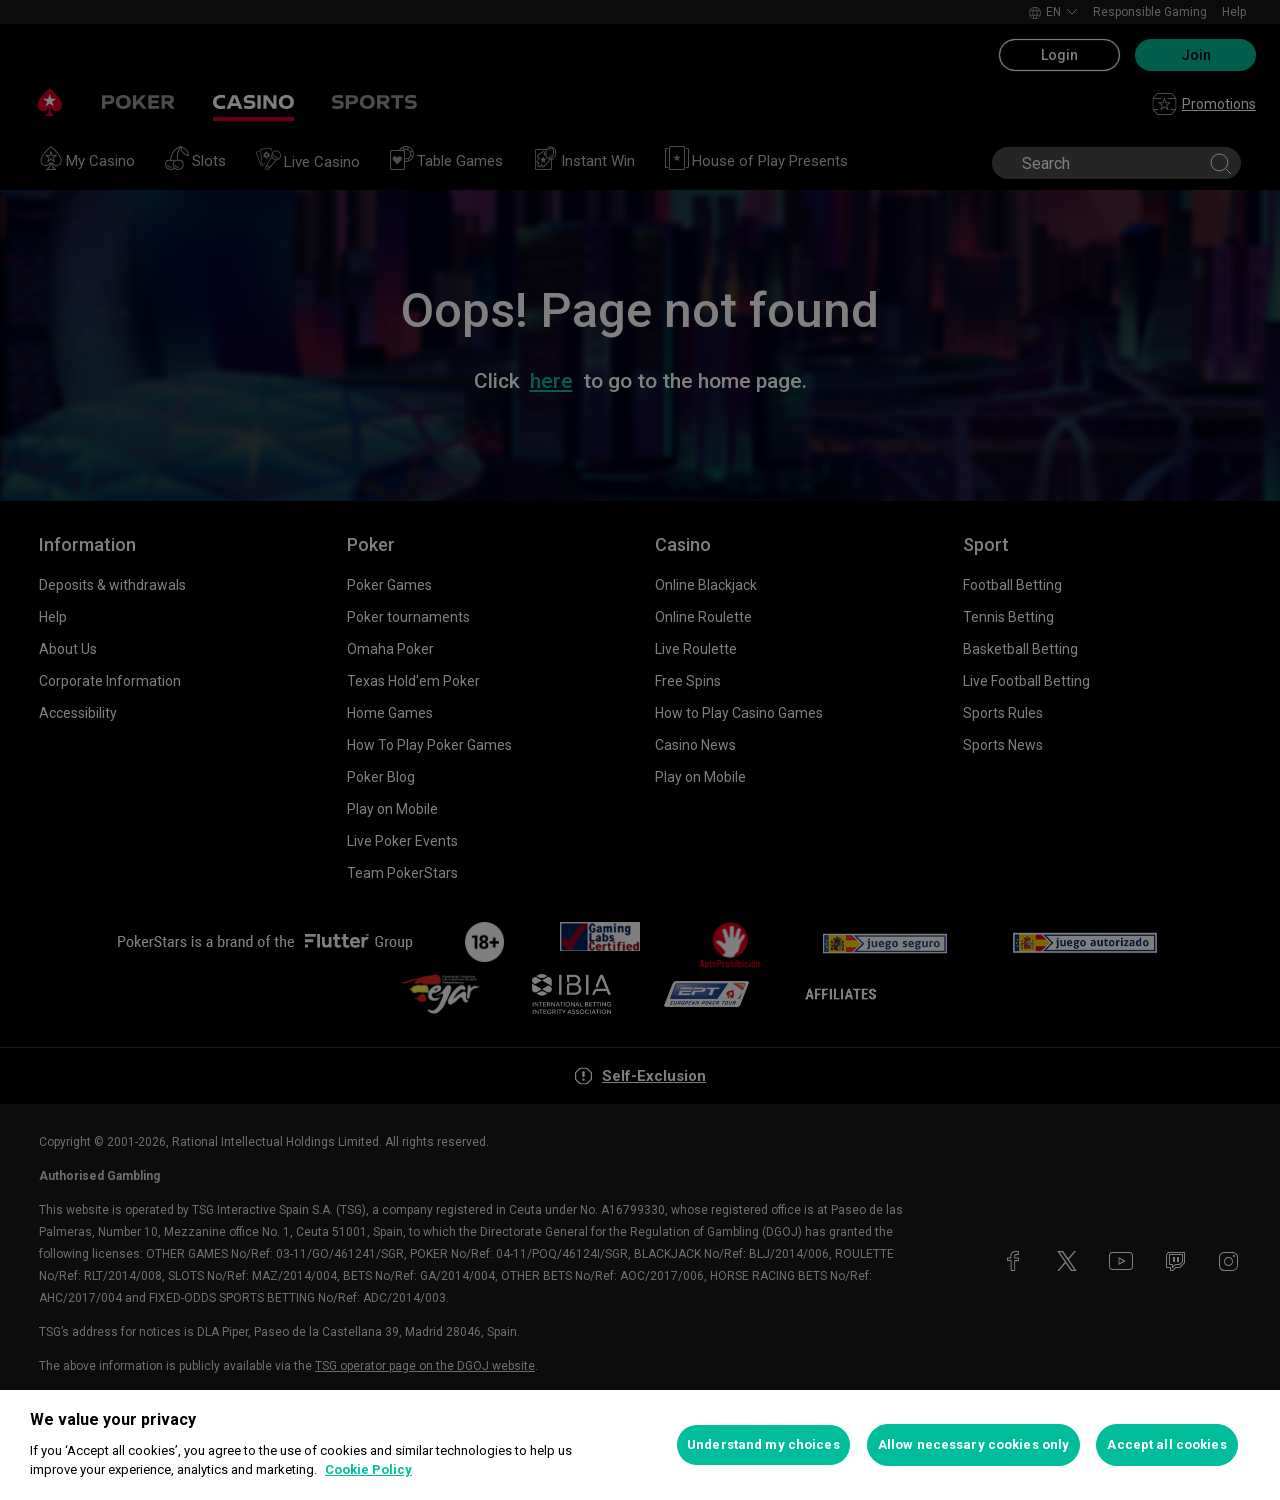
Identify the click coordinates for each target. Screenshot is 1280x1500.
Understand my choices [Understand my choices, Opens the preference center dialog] (763, 1444)
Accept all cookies (1166, 1444)
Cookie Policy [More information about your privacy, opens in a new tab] (368, 1469)
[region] (640, 1445)
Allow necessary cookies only (974, 1444)
